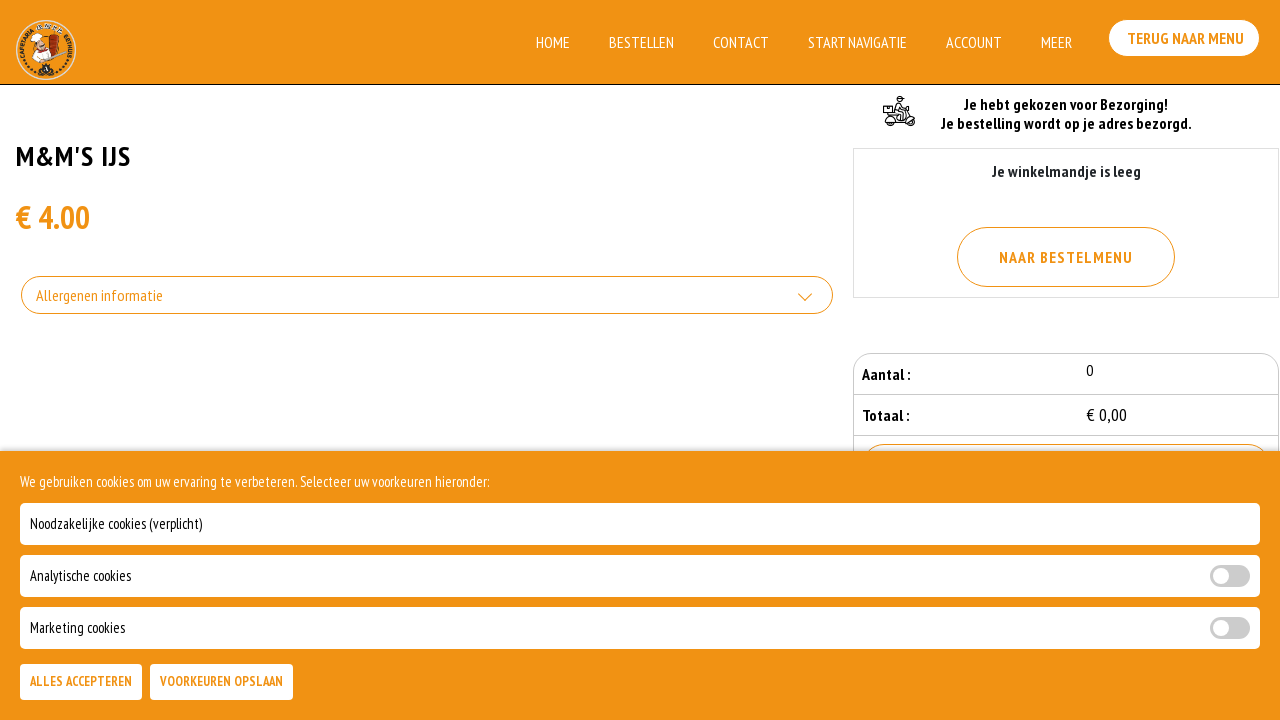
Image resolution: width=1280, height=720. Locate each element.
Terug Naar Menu (1188, 40)
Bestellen (641, 42)
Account (974, 42)
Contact (741, 42)
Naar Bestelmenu (1066, 257)
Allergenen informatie (99, 295)
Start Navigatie (857, 42)
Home (553, 42)
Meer (1056, 42)
